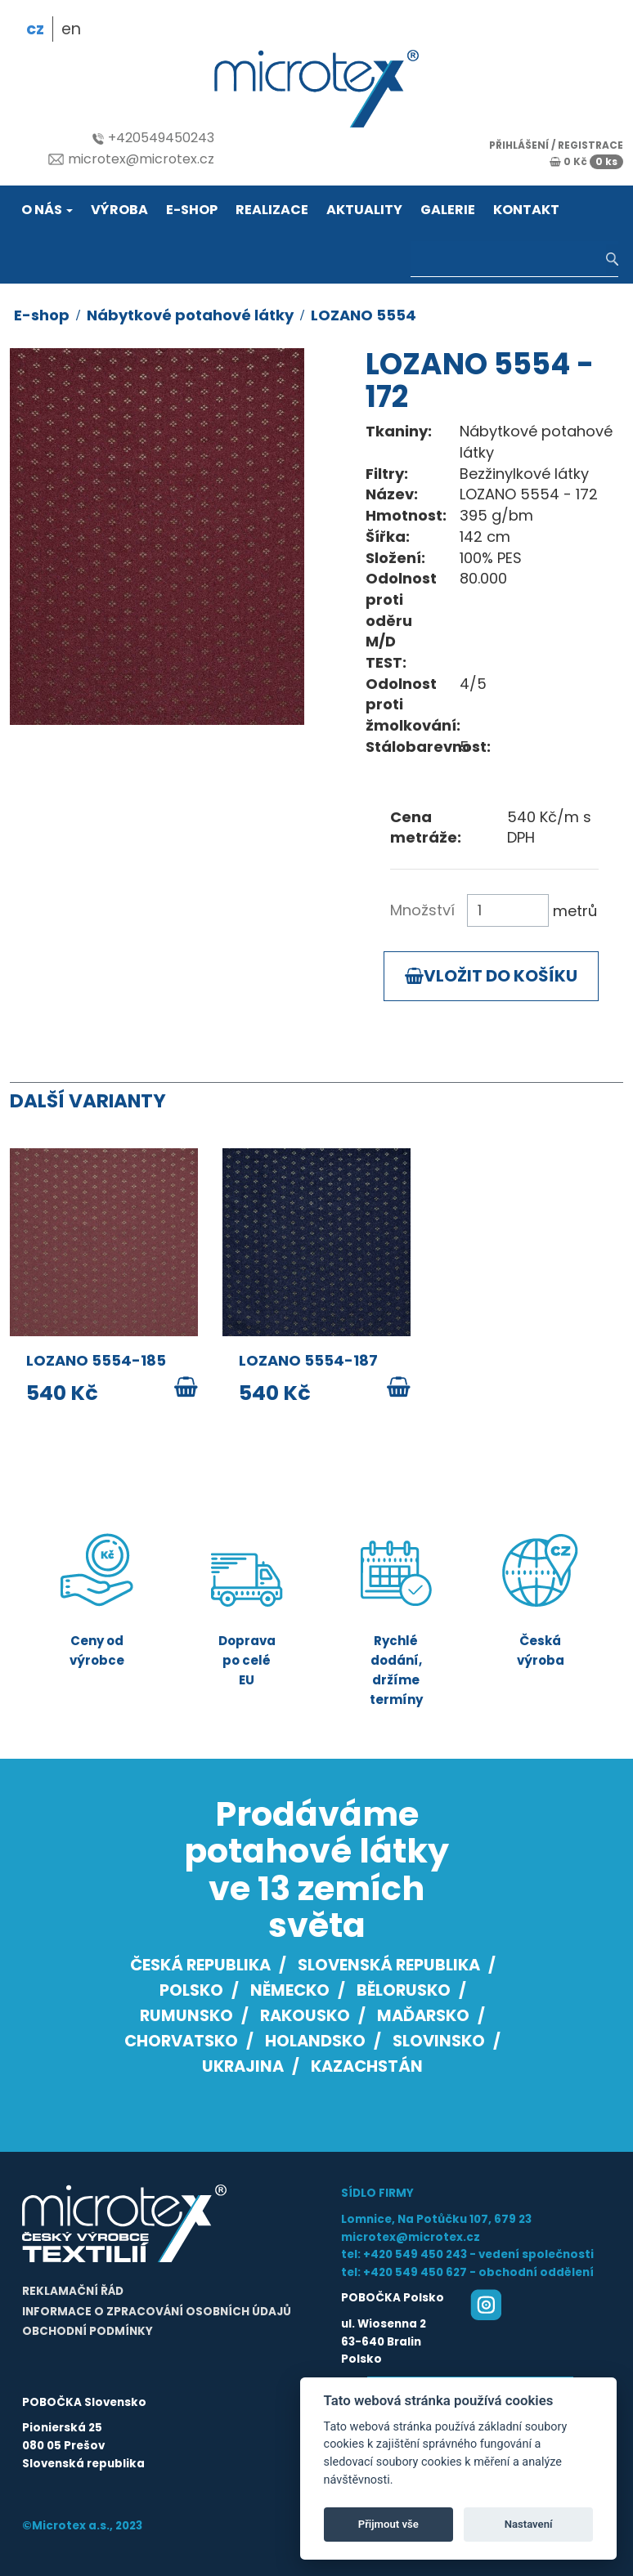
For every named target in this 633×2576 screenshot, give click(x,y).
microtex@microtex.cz (131, 159)
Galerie (447, 209)
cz (35, 29)
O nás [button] (47, 209)
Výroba (119, 209)
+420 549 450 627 (415, 2272)
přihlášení (519, 145)
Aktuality (364, 209)
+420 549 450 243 (415, 2254)
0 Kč (586, 161)
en (71, 29)
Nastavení (529, 2524)
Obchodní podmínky (87, 2331)
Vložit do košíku (491, 975)
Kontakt (526, 209)
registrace (590, 145)
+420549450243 (153, 137)
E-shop (192, 209)
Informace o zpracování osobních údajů (156, 2311)
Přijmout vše (388, 2524)
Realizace (272, 209)
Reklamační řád (72, 2291)
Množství (422, 910)
